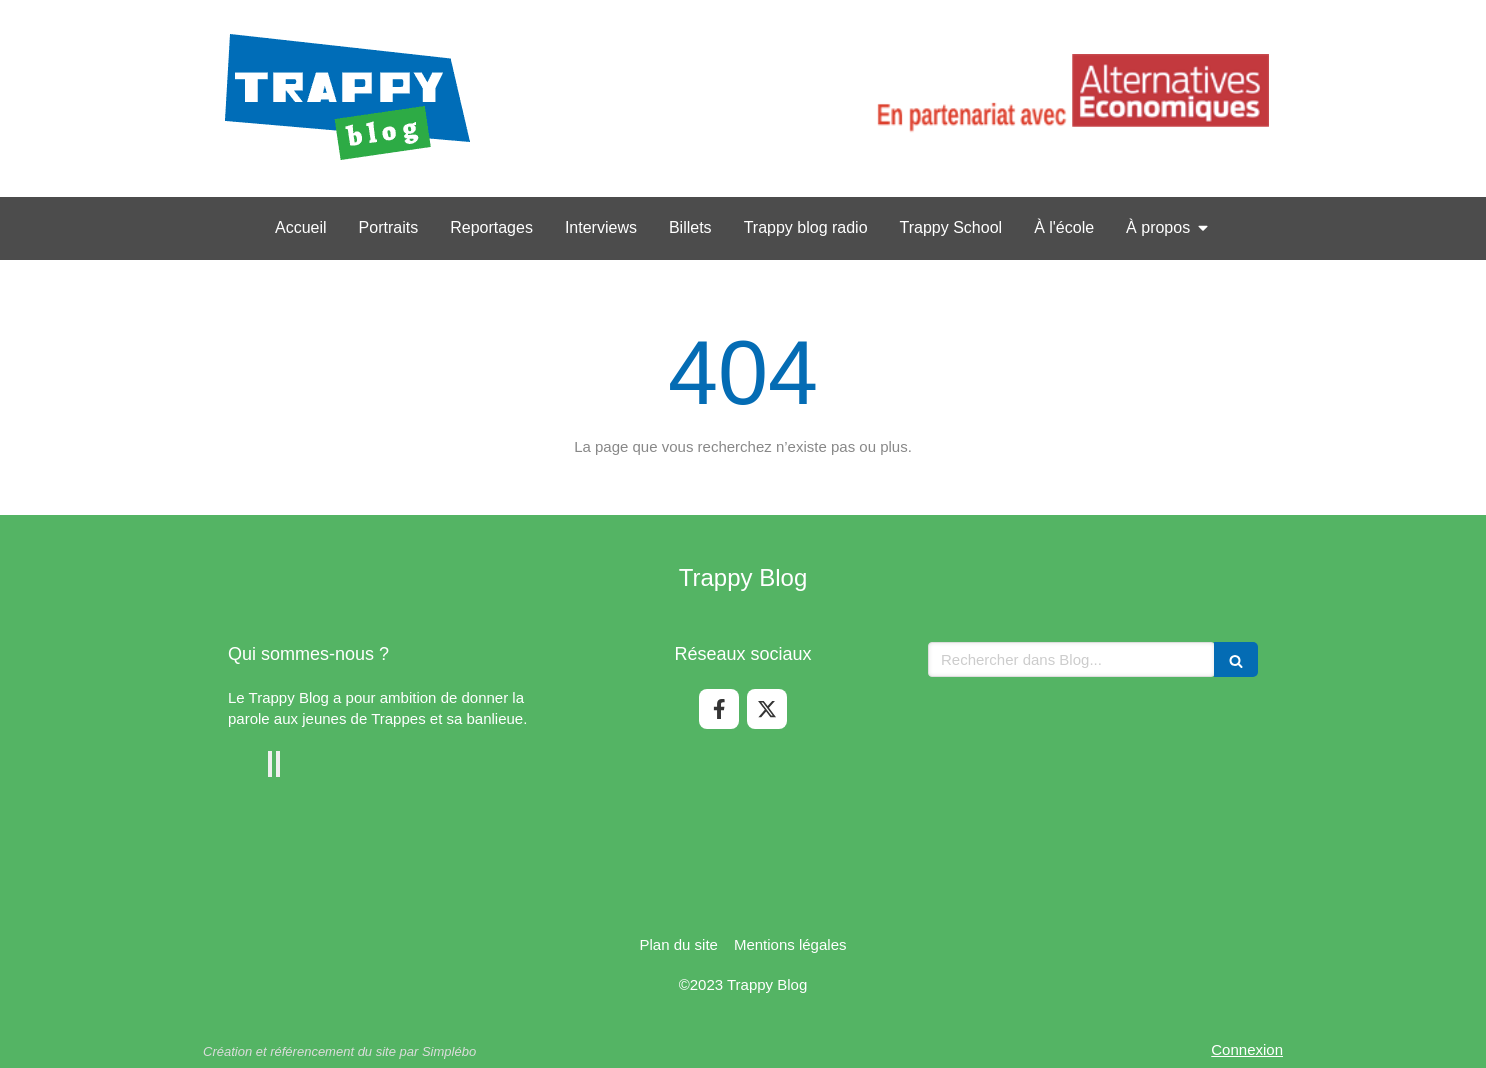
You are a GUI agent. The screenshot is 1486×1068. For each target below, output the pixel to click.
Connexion (1247, 1049)
